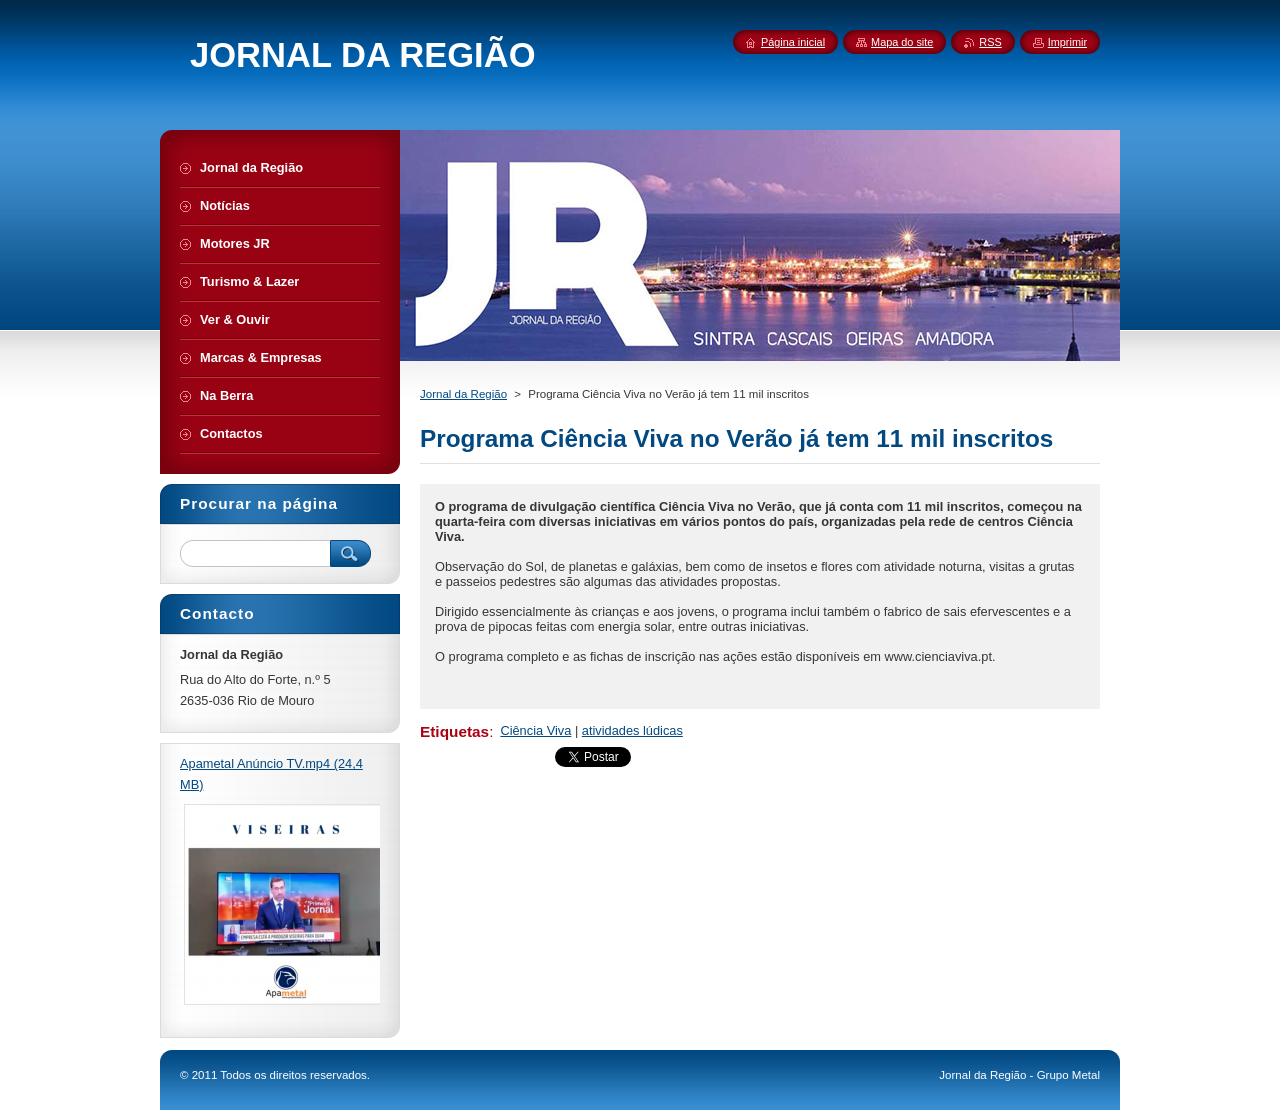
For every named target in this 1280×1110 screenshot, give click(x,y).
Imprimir (1067, 42)
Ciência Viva (535, 730)
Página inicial (793, 42)
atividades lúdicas (632, 730)
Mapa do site (902, 42)
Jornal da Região (463, 394)
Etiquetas (454, 731)
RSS (990, 42)
